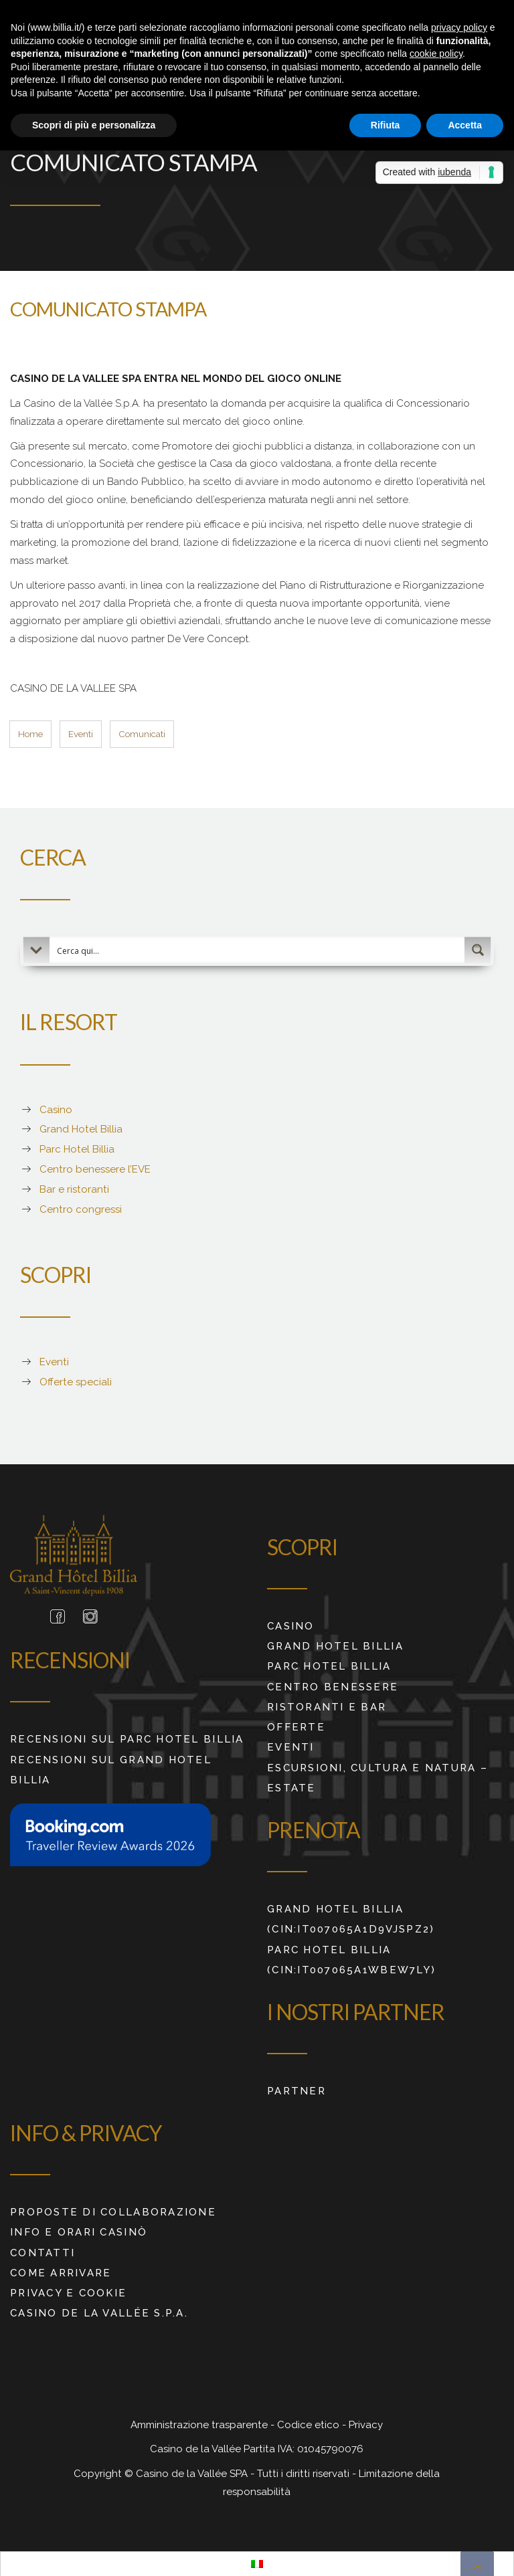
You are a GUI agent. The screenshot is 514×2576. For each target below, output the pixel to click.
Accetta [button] (465, 125)
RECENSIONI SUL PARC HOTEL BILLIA (127, 1738)
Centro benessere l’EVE (95, 1168)
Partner (296, 2089)
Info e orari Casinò (78, 2231)
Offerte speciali (75, 1381)
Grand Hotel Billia (80, 1128)
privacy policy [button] (459, 27)
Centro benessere (332, 1685)
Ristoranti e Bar (326, 1705)
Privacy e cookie (68, 2292)
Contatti (42, 2251)
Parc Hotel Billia (76, 1148)
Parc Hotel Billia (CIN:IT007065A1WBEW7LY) (351, 1958)
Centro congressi (80, 1207)
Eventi (54, 1361)
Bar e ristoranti (74, 1188)
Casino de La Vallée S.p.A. (99, 2312)
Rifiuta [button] (385, 125)
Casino (55, 1108)
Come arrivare (60, 2271)
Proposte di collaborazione (113, 2211)
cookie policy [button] (436, 53)
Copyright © (105, 2472)
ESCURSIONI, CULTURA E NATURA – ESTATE (377, 1776)
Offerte (296, 1726)
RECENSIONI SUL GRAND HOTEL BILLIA (110, 1768)
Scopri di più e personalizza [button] (93, 125)
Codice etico (309, 2423)
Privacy (366, 2423)
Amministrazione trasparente (200, 2423)
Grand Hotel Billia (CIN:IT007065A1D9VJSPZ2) (350, 1918)
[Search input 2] (257, 948)
